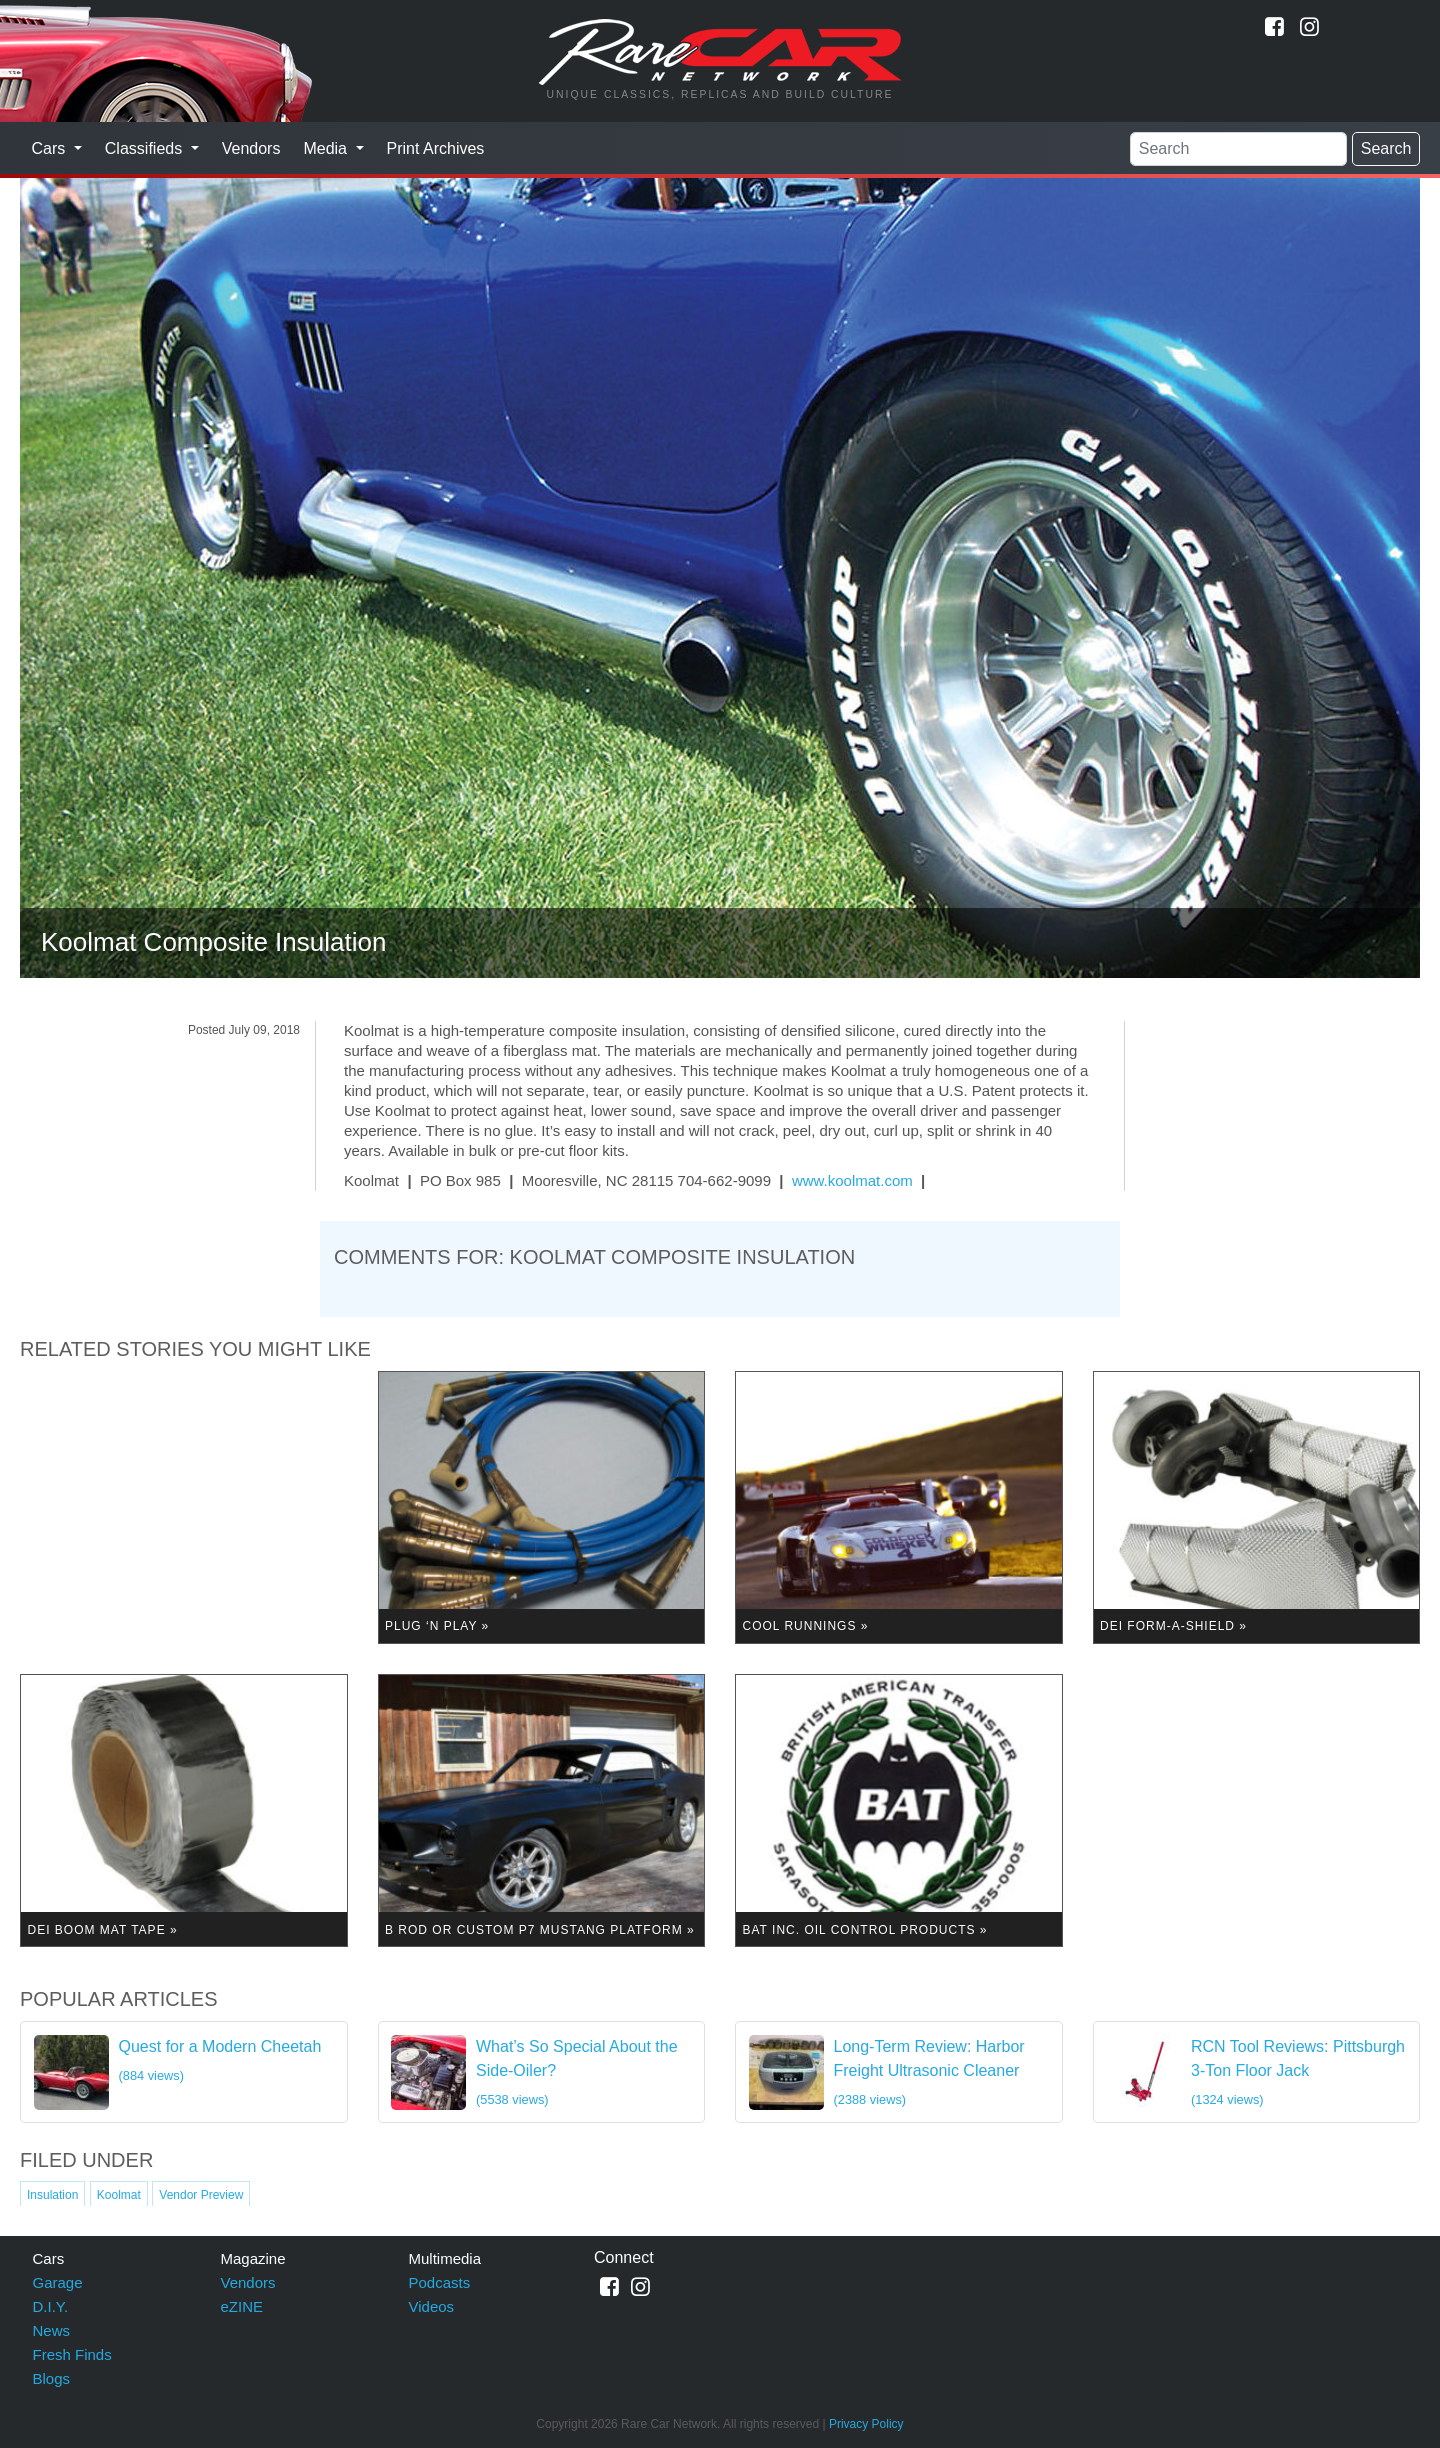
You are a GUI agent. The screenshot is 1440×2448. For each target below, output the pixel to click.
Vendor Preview (201, 2195)
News (52, 2330)
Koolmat (119, 2195)
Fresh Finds (72, 2354)
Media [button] (327, 148)
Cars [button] (51, 148)
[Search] (1238, 149)
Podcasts (440, 2282)
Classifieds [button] (146, 148)
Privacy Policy (866, 2424)
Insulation (52, 2195)
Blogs (52, 2378)
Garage (58, 2282)
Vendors (251, 148)
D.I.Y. (51, 2306)
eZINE (242, 2306)
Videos (432, 2306)
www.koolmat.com (852, 1180)
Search (1386, 148)
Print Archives (436, 148)
